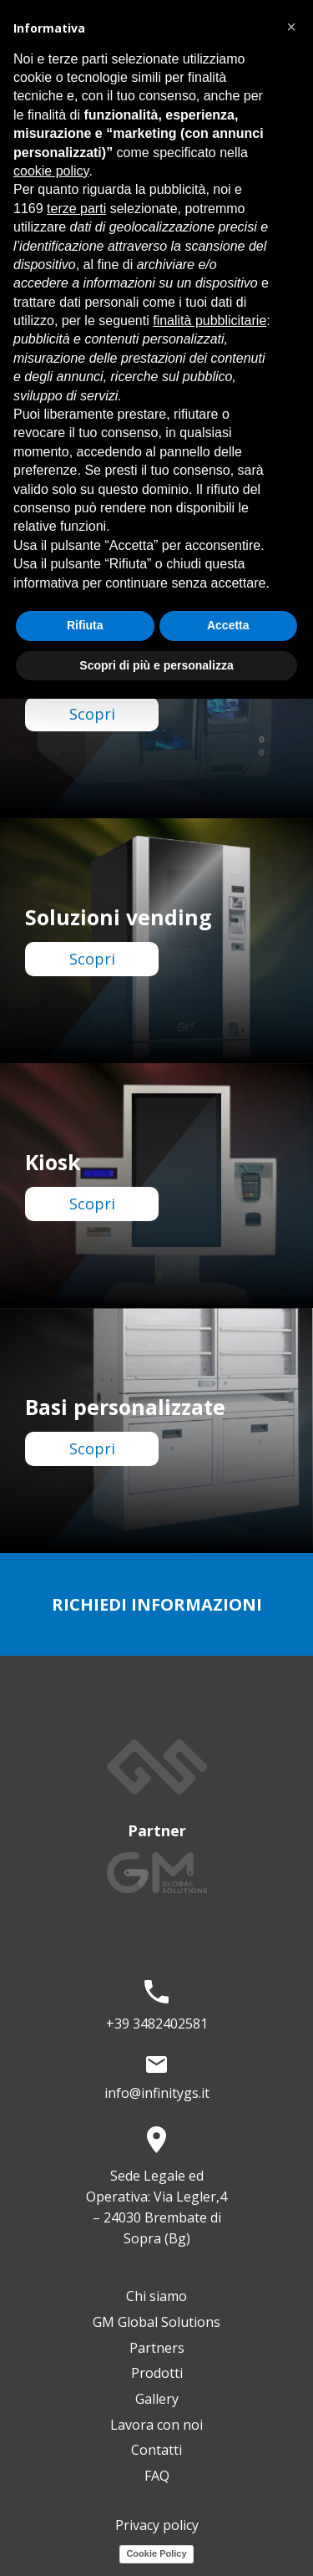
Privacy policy (157, 2525)
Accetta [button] (228, 625)
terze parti (76, 208)
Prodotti (157, 2373)
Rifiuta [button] (85, 625)
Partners (156, 2348)
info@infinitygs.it (157, 2092)
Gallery (157, 2399)
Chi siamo (156, 2296)
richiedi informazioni (157, 1604)
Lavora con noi (156, 2425)
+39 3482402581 (157, 2023)
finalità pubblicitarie (209, 320)
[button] (291, 26)
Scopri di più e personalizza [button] (156, 665)
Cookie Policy (156, 2553)
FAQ (156, 2476)
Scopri (92, 714)
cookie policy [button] (50, 171)
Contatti (156, 2450)
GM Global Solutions (156, 2322)
